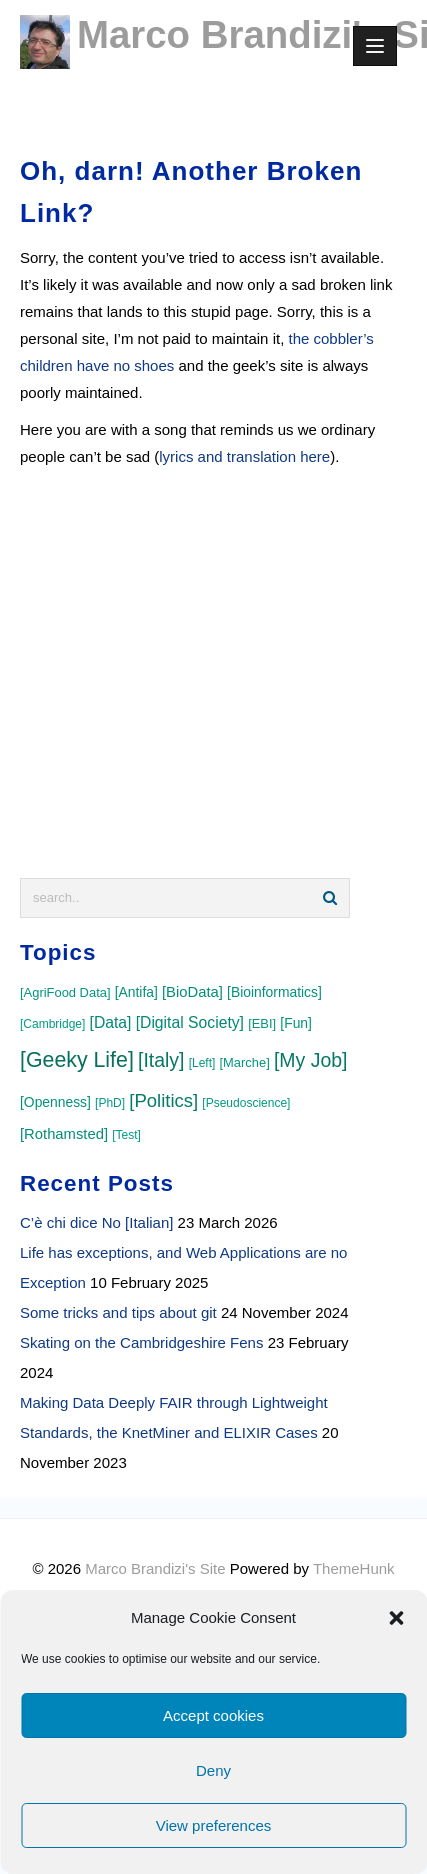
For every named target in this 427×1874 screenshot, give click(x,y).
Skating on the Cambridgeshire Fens (141, 1342)
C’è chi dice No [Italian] (96, 1222)
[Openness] (55, 1102)
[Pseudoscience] (246, 1103)
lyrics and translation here (244, 456)
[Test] (126, 1135)
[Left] (202, 1063)
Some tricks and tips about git (118, 1312)
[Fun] (296, 1023)
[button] (396, 1618)
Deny (213, 1770)
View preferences (214, 1825)
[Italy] (161, 1060)
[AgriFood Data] (65, 992)
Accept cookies (213, 1715)
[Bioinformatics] (274, 992)
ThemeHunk (354, 1568)
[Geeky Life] (77, 1060)
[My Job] (311, 1060)
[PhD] (110, 1103)
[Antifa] (136, 992)
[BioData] (192, 992)
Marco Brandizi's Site (155, 1568)
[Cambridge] (52, 1024)
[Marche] (245, 1062)
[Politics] (163, 1100)
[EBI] (262, 1023)
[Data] (111, 1022)
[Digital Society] (190, 1022)
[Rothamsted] (64, 1134)
